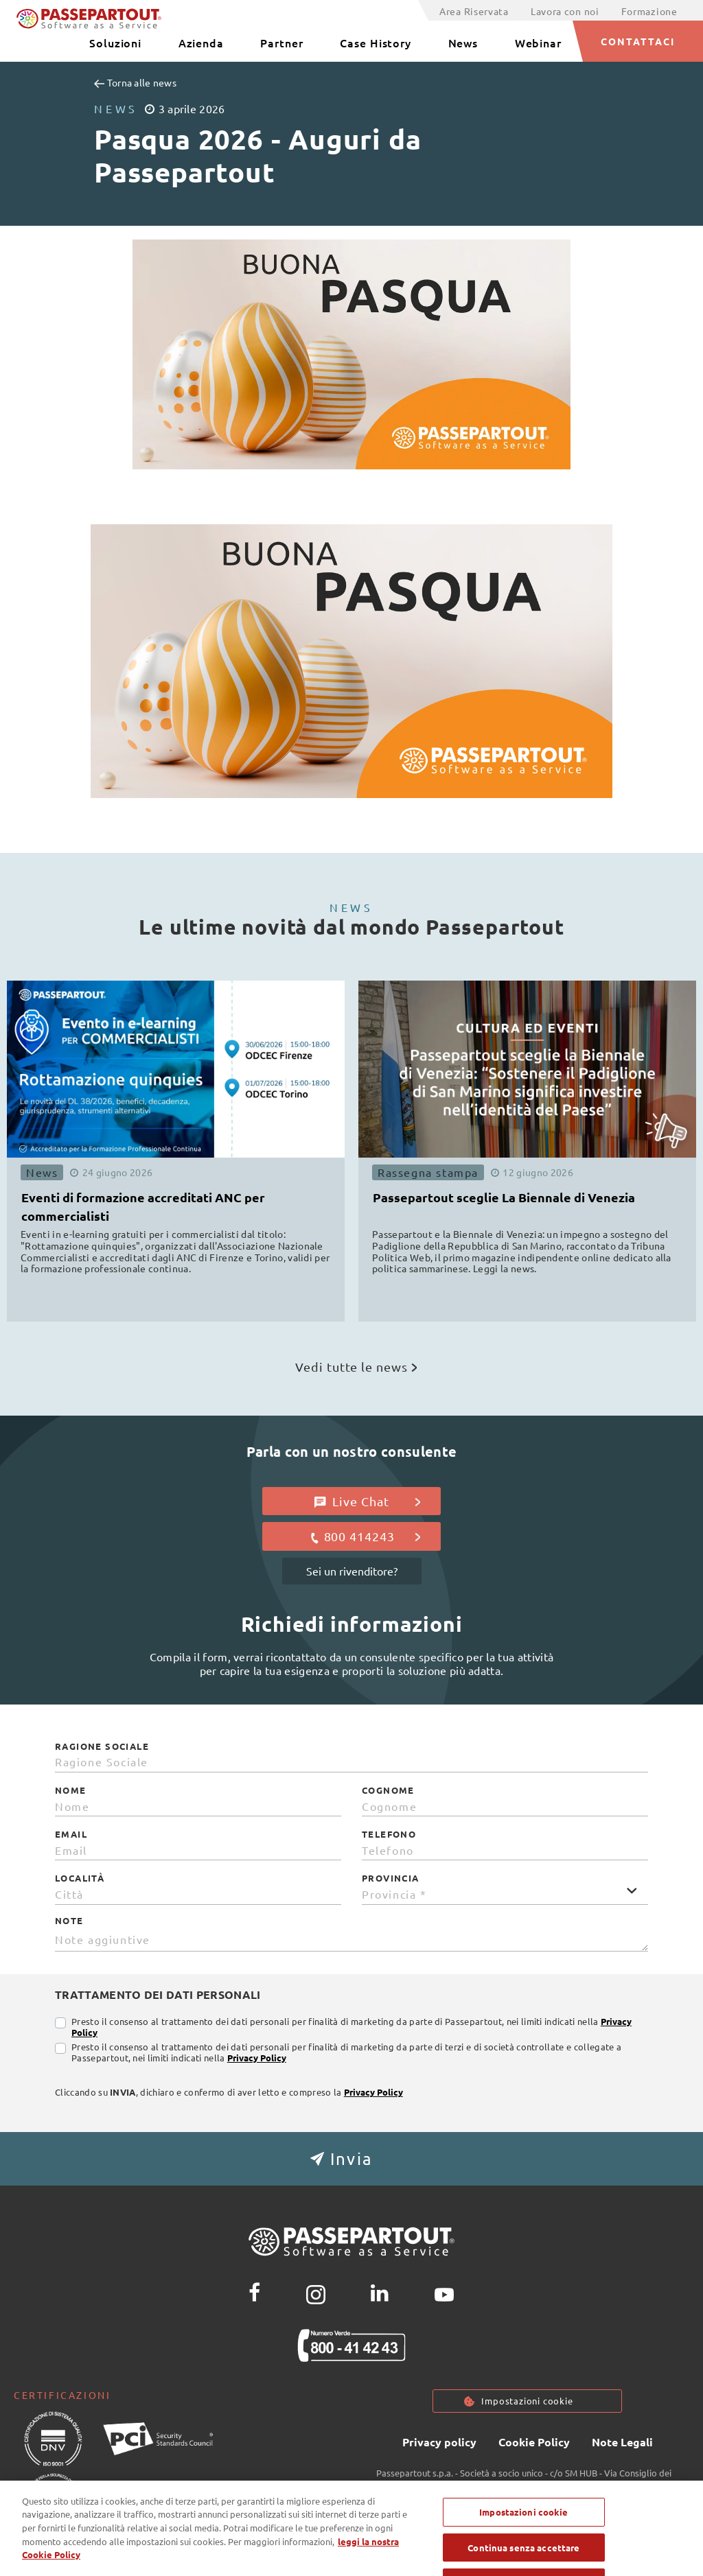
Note (69, 1920)
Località (79, 1878)
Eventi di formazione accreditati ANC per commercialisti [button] (143, 1206)
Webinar (538, 42)
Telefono (389, 1834)
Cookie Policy (534, 2443)
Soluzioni (115, 42)
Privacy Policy (256, 2057)
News (463, 42)
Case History (375, 42)
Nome (71, 1790)
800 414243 (365, 1536)
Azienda (201, 42)
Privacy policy (439, 2443)
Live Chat (367, 1501)
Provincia (390, 1878)
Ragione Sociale (102, 1746)
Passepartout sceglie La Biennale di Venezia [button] (504, 1197)
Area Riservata (474, 11)
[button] (351, 2159)
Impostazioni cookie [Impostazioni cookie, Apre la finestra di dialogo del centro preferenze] (523, 2530)
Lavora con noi (565, 11)
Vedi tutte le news (356, 1366)
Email (71, 1834)
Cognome (388, 1790)
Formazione (649, 11)
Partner (281, 42)
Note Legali (622, 2443)
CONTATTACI (638, 41)
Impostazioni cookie (527, 2401)
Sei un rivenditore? (351, 1571)
